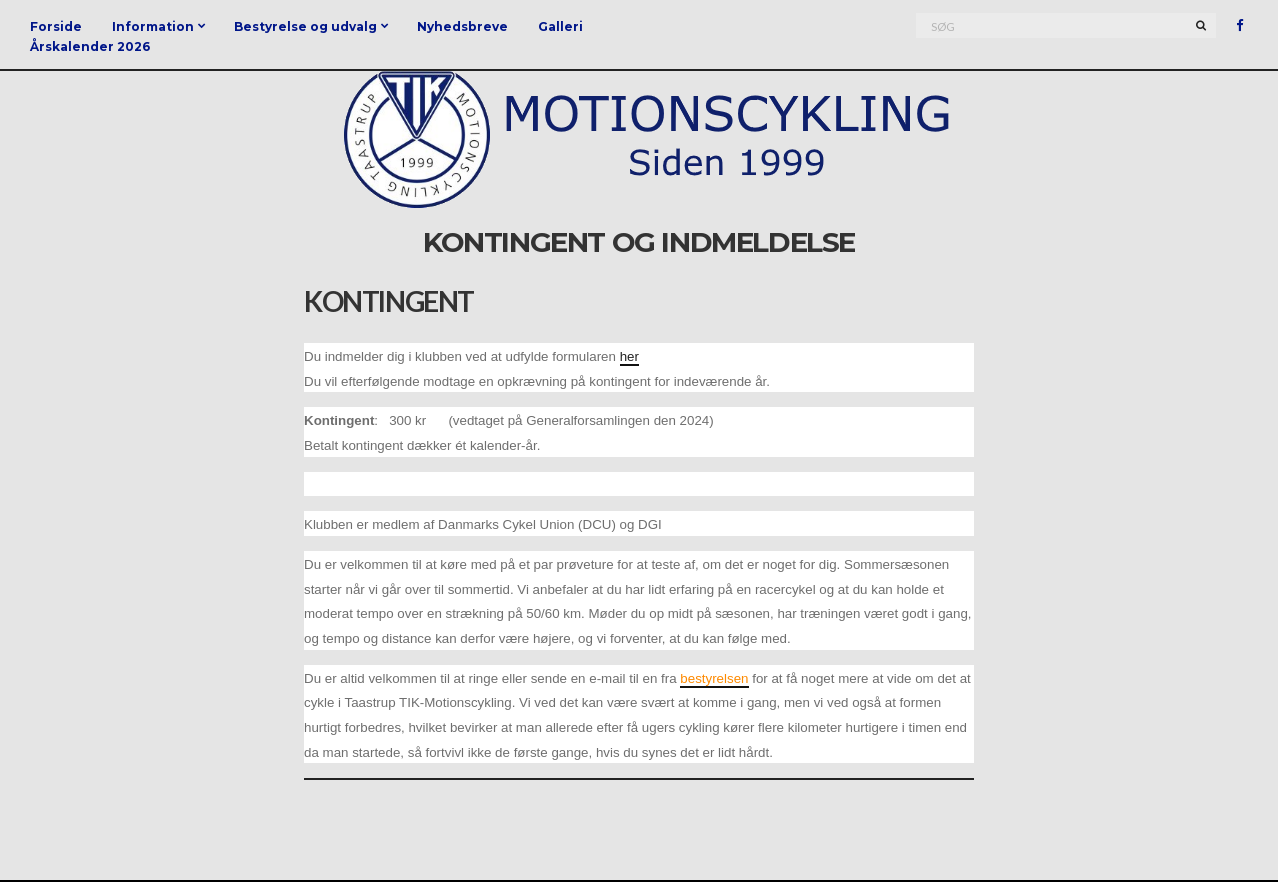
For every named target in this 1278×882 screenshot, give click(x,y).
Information (153, 26)
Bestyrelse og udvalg (305, 26)
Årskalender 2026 (90, 46)
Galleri (560, 26)
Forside (56, 26)
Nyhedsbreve (462, 26)
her (629, 356)
